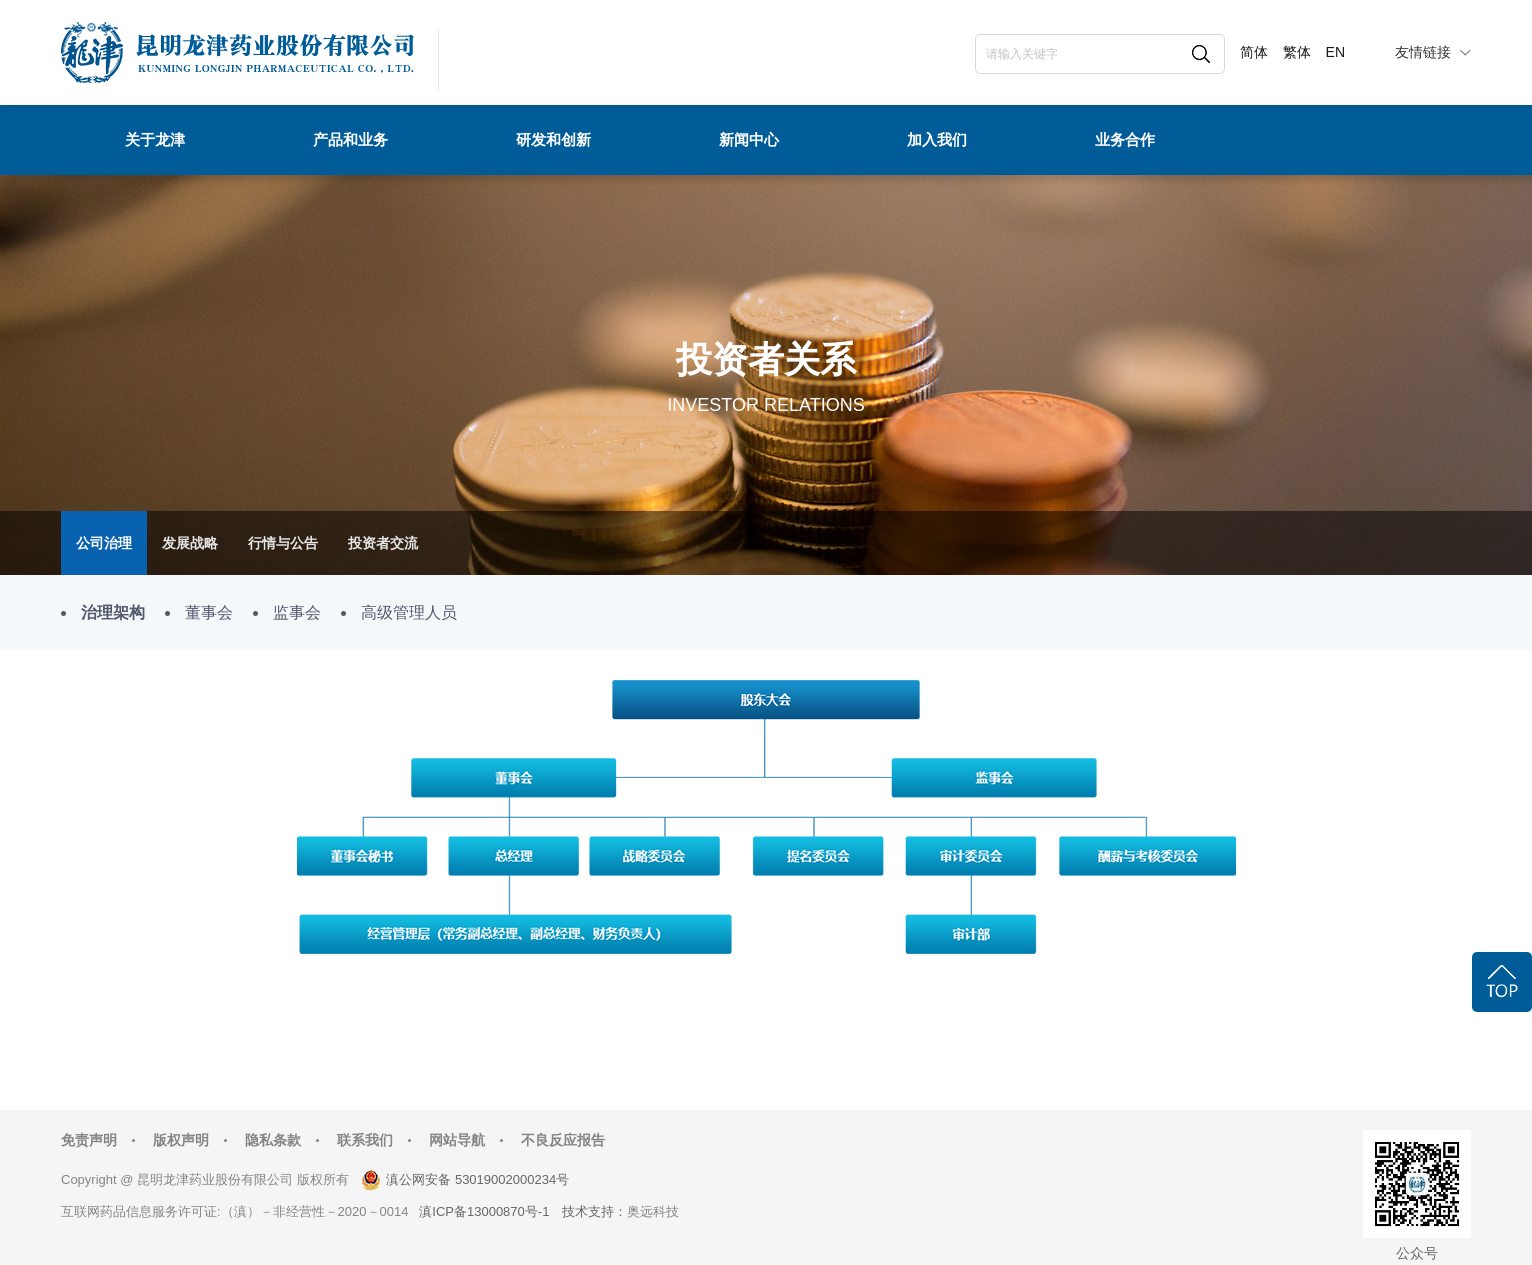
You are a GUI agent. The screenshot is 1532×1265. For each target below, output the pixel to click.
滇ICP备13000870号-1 (484, 1211)
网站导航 (457, 1140)
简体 (1254, 52)
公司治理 (104, 543)
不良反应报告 (563, 1140)
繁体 (1297, 52)
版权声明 (181, 1140)
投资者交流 (383, 543)
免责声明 (89, 1140)
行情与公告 (283, 543)
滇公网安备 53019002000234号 (477, 1179)
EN (1335, 52)
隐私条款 (273, 1140)
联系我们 (365, 1140)
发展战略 (190, 543)
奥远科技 (653, 1211)
